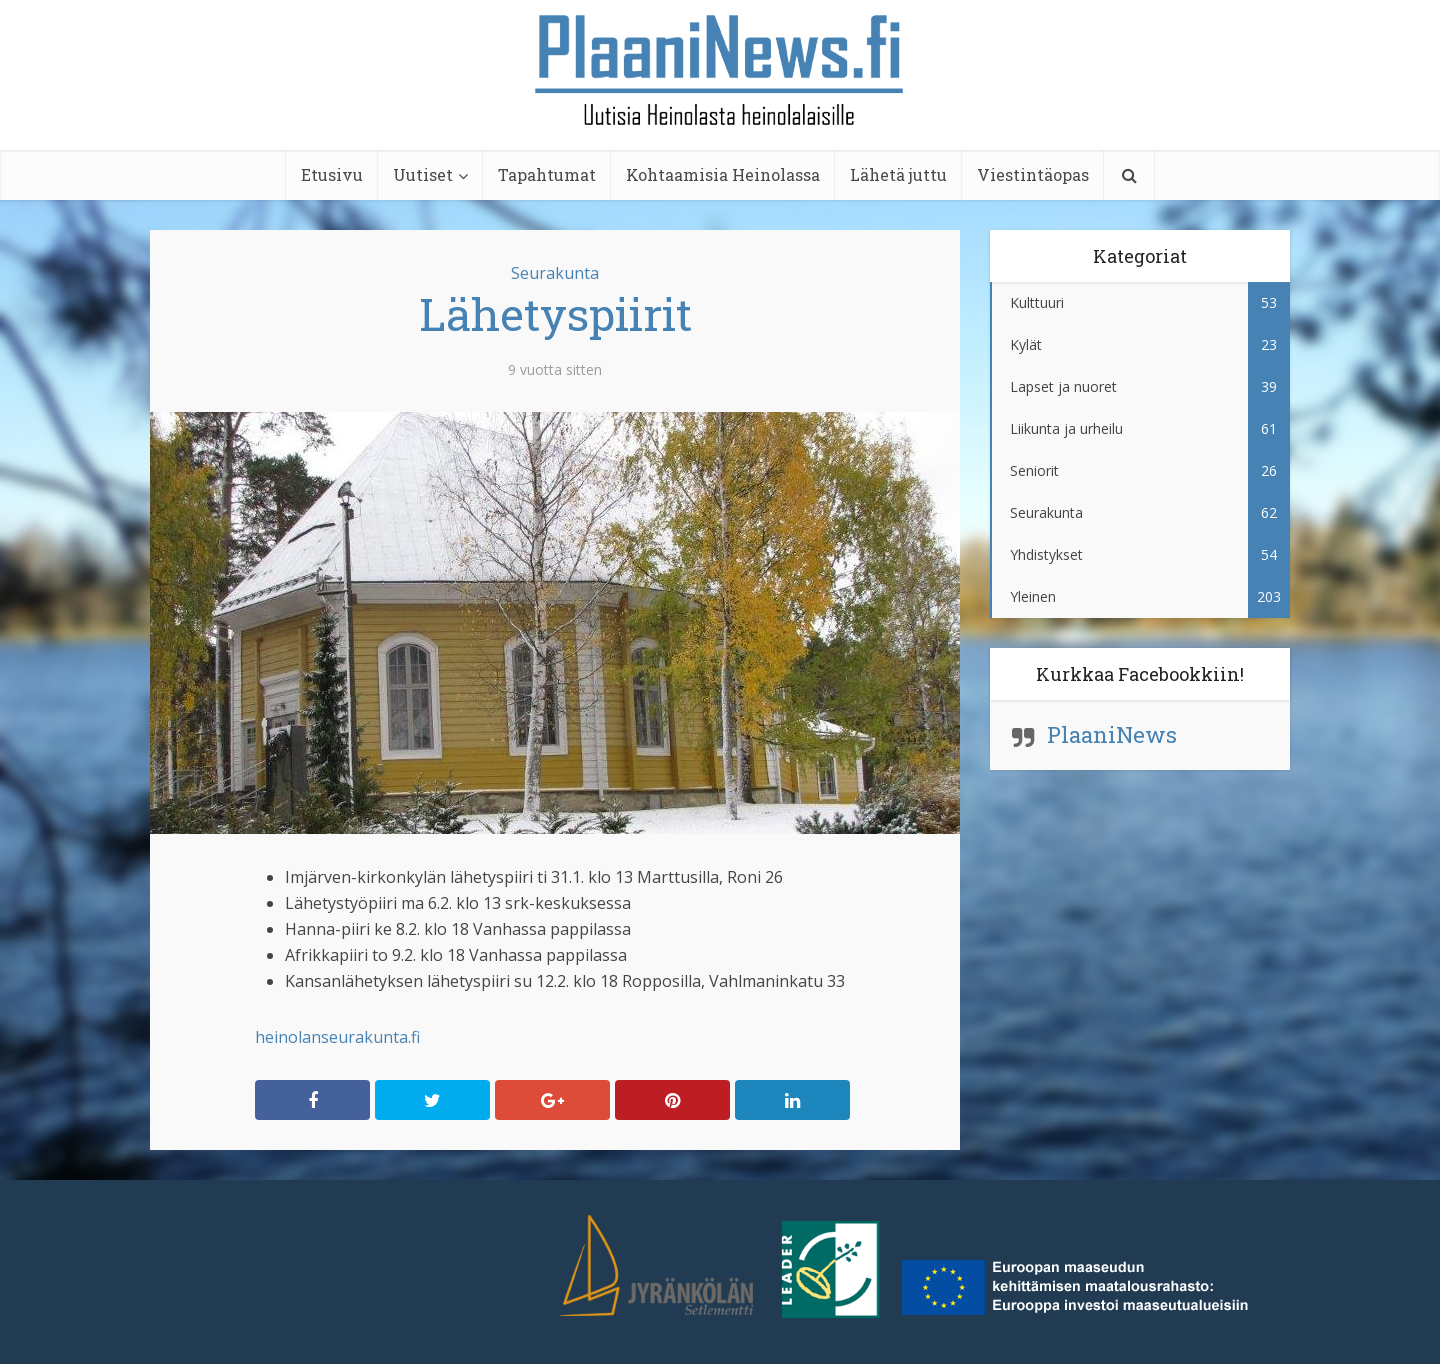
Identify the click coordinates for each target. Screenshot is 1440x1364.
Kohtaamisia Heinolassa (723, 174)
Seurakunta (555, 273)
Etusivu (332, 174)
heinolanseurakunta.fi (337, 1037)
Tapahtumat (547, 174)
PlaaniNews (1112, 734)
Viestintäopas (1033, 174)
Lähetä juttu (898, 174)
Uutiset (423, 174)
